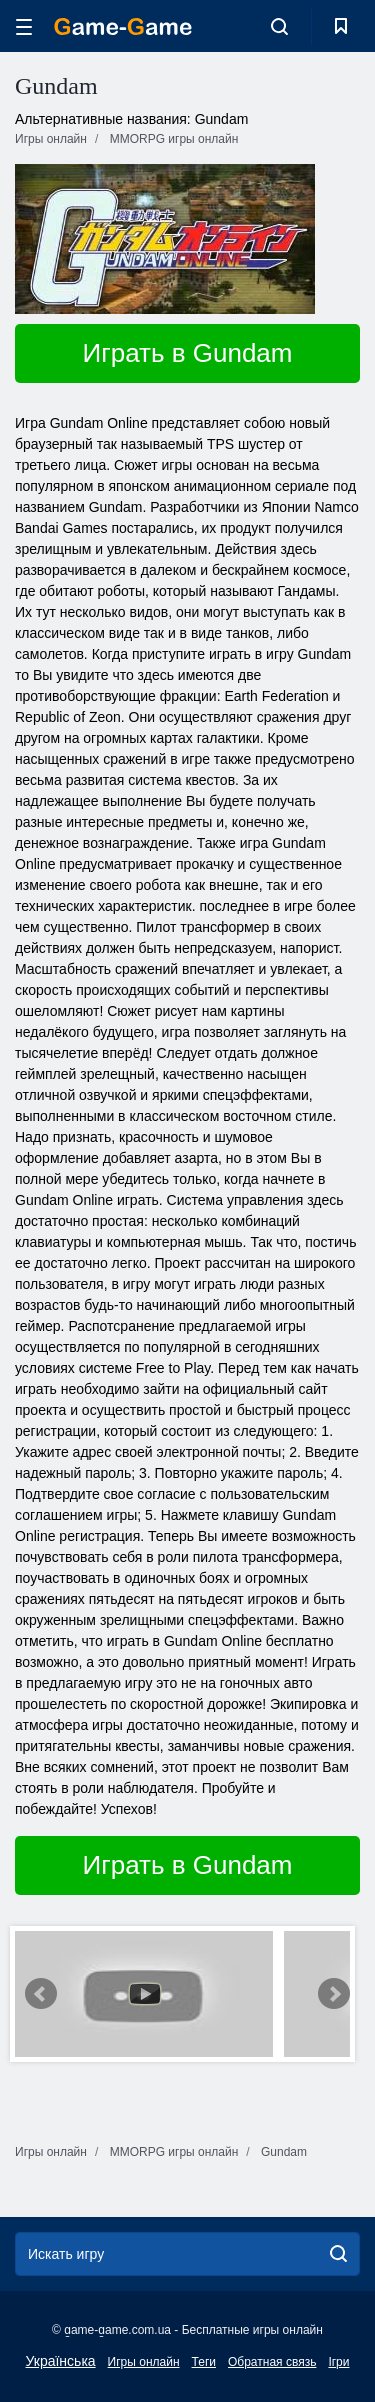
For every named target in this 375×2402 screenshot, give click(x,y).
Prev (41, 1994)
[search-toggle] (279, 26)
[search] (338, 2254)
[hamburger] (24, 26)
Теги (204, 2362)
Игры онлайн (144, 2362)
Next (334, 1994)
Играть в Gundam (188, 353)
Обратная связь (272, 2362)
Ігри (338, 2362)
